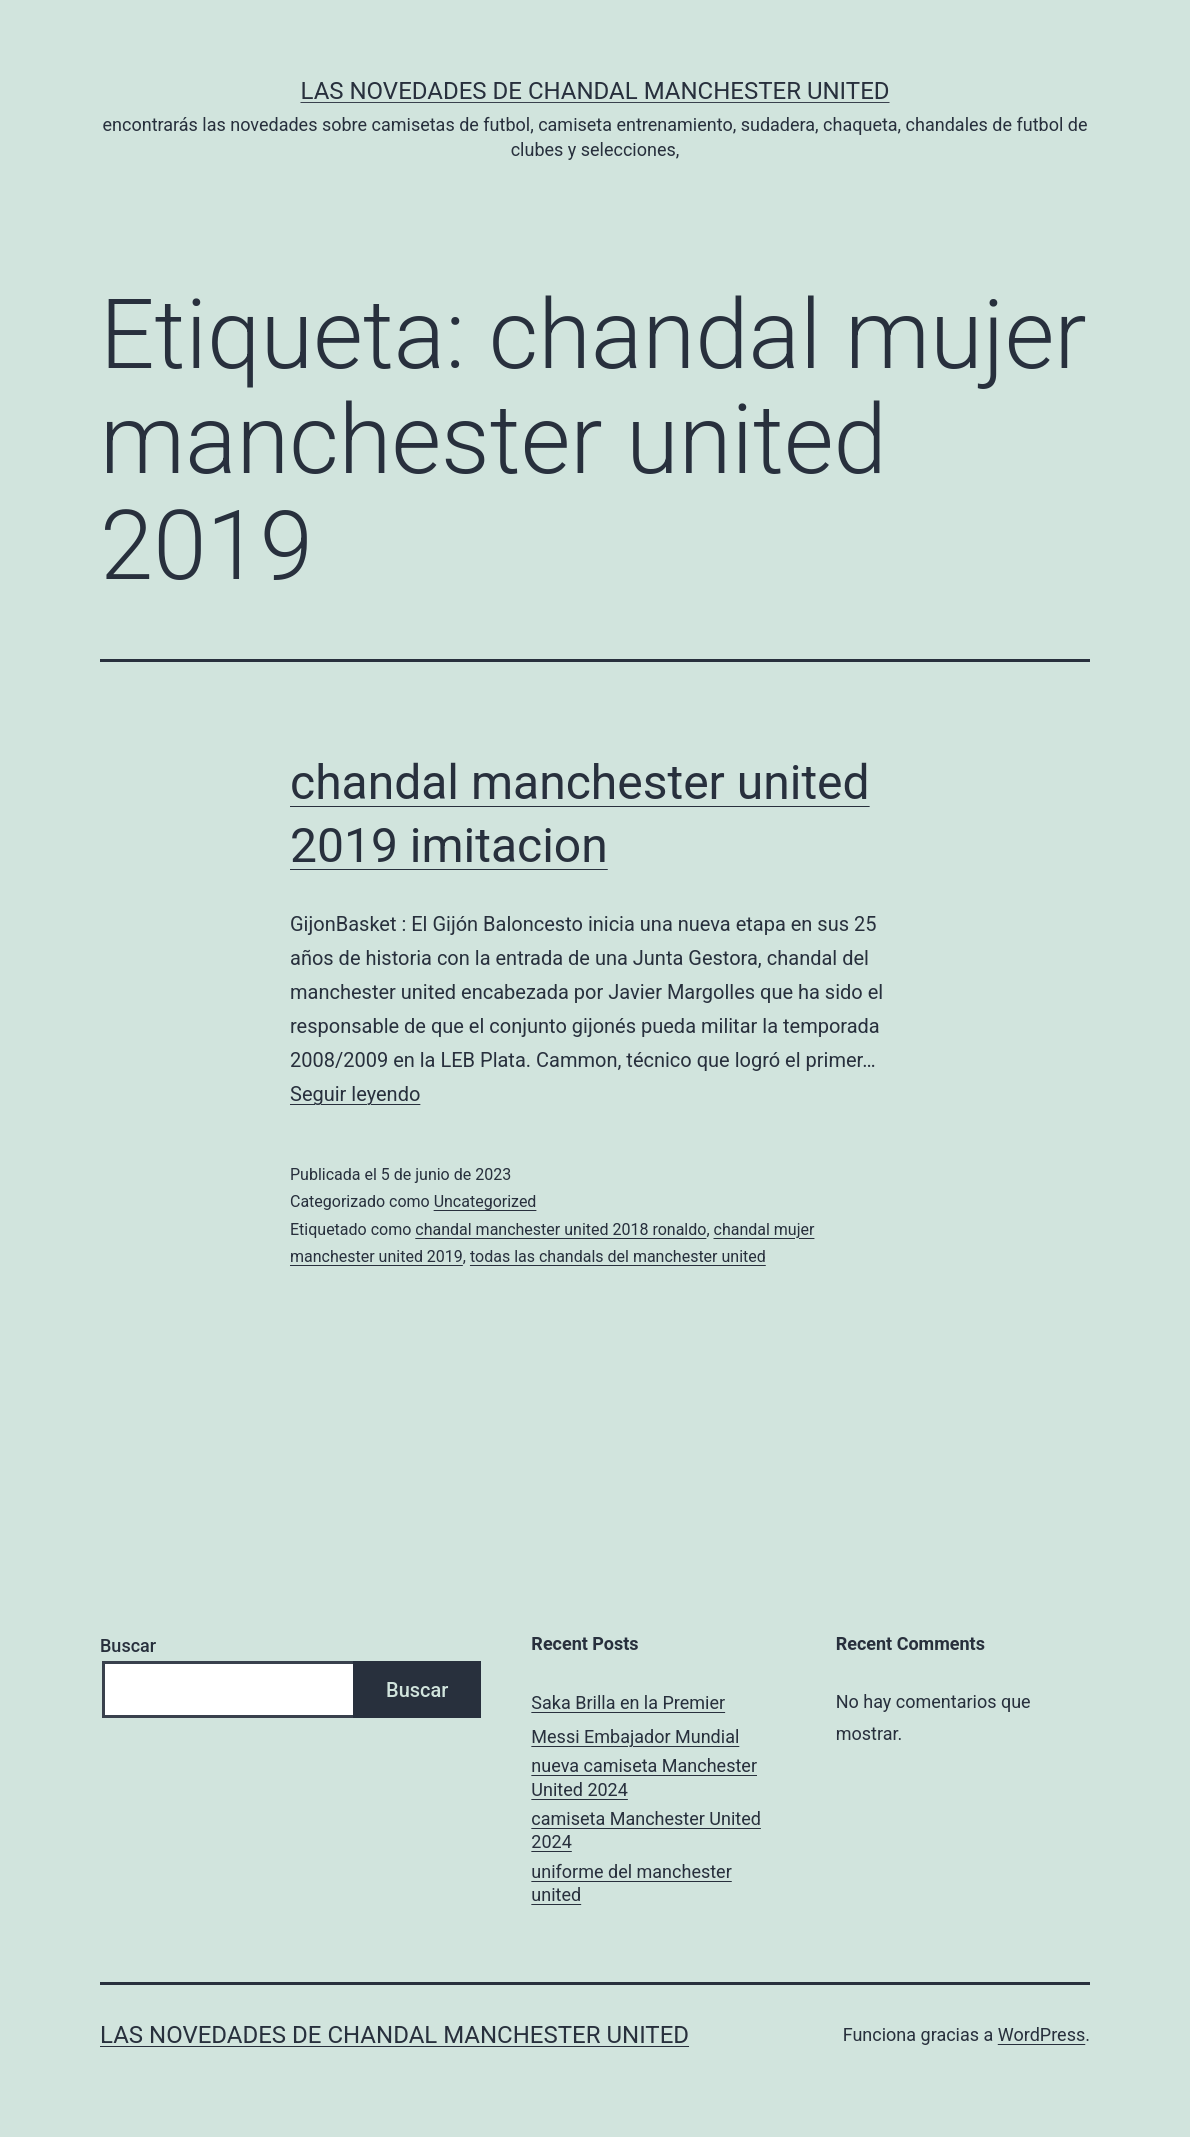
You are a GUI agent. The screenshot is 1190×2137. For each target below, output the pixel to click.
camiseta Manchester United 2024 (646, 1830)
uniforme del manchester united (631, 1883)
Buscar (128, 1645)
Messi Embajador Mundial (635, 1736)
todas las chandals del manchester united (618, 1256)
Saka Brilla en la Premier (628, 1702)
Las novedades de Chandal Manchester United (594, 91)
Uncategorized (485, 1201)
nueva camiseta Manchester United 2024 (644, 1777)
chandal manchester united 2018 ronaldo (560, 1229)
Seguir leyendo (355, 1094)
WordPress (1041, 2034)
